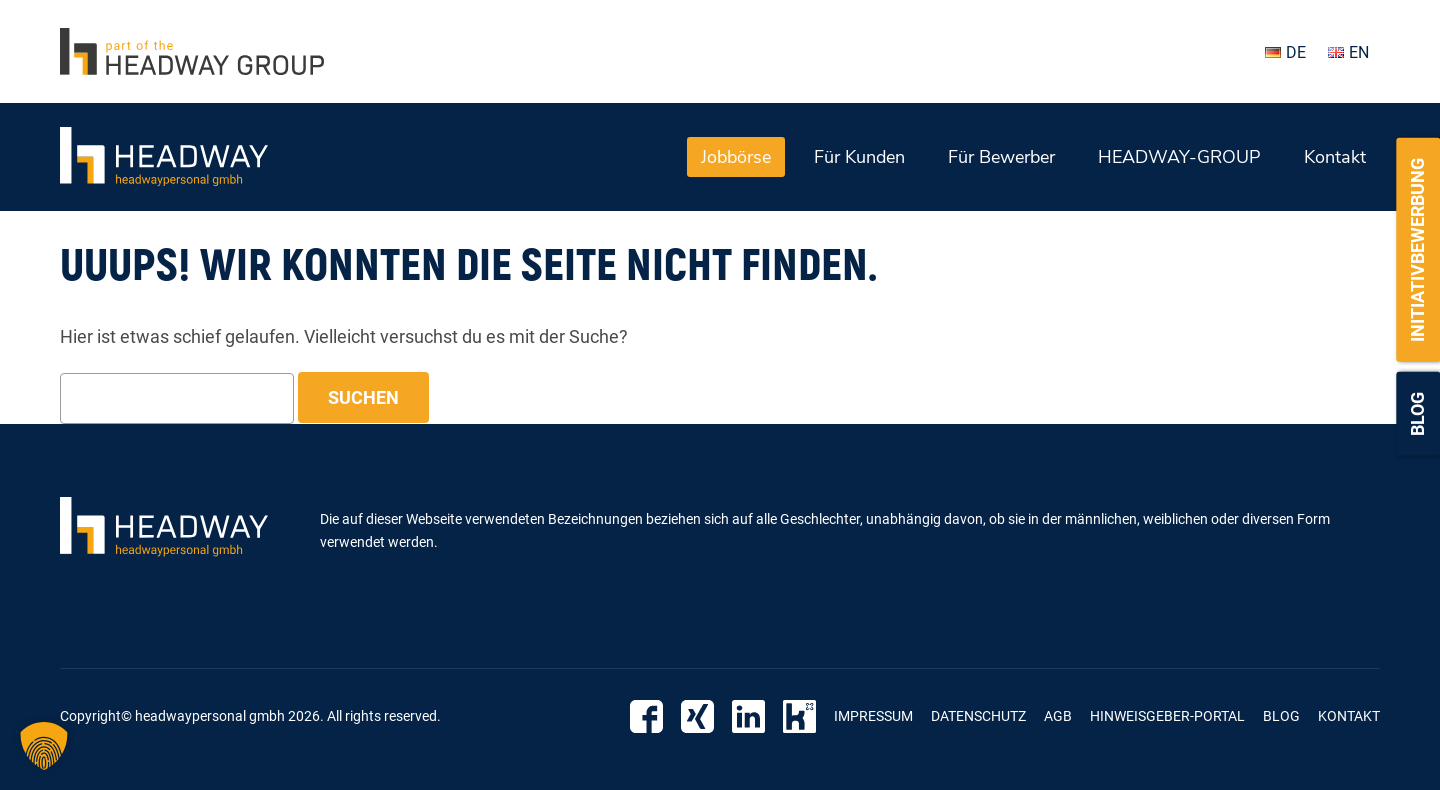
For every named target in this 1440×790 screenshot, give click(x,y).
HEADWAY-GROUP (1179, 157)
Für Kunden (859, 157)
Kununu (799, 716)
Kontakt (1335, 157)
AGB (1058, 716)
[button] (44, 746)
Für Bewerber (1001, 157)
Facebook (646, 716)
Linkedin (748, 716)
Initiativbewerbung (1417, 250)
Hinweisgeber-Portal (1167, 716)
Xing (697, 716)
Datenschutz (978, 716)
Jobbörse (736, 157)
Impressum (873, 716)
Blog (1417, 414)
